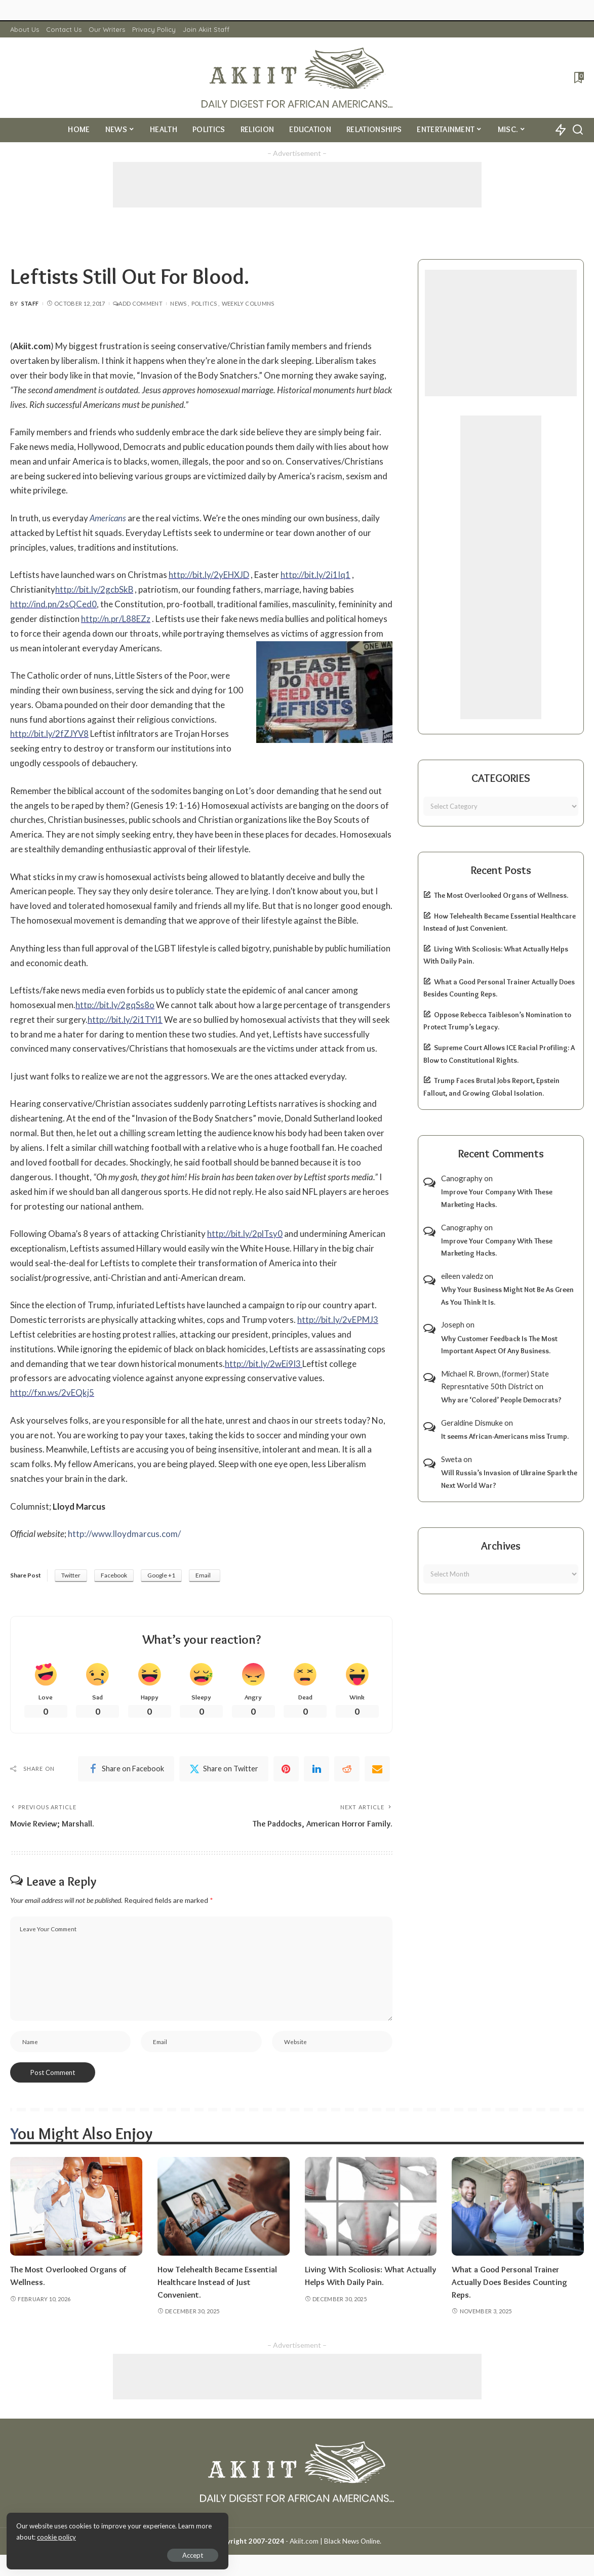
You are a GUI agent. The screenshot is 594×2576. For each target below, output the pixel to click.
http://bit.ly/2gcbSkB (94, 589)
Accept (123, 2554)
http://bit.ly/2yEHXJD (209, 574)
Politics (204, 303)
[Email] (377, 1768)
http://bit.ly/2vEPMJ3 (337, 1319)
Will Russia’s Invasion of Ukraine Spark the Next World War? (509, 1479)
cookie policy (128, 2535)
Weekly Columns (248, 303)
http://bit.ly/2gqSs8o (114, 1005)
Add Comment (138, 303)
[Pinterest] (286, 1768)
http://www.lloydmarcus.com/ (124, 1533)
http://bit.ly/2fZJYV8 (50, 733)
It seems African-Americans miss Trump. (505, 1436)
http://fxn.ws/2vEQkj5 (52, 1392)
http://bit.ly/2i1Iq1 (316, 574)
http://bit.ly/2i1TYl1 (126, 1019)
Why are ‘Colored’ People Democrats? (501, 1399)
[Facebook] (126, 1768)
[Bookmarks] (578, 77)
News (178, 303)
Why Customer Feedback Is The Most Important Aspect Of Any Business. (499, 1345)
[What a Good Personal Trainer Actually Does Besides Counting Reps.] (518, 2207)
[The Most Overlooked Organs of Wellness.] (76, 2207)
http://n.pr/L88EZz (115, 618)
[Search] (578, 130)
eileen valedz (462, 1275)
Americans (108, 518)
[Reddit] (347, 1768)
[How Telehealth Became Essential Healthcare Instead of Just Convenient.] (223, 2207)
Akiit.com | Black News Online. (335, 2542)
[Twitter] (223, 1768)
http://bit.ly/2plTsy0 (245, 1233)
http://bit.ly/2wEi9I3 (263, 1363)
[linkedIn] (316, 1768)
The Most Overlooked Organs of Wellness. (501, 895)
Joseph (452, 1324)
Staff (30, 303)
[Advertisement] (297, 184)
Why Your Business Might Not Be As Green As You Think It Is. (507, 1296)
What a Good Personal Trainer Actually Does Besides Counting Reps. (511, 2283)
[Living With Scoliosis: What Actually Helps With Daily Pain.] (371, 2207)
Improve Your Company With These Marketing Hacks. (496, 1198)
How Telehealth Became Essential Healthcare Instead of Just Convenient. (219, 2283)
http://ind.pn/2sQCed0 (53, 604)
